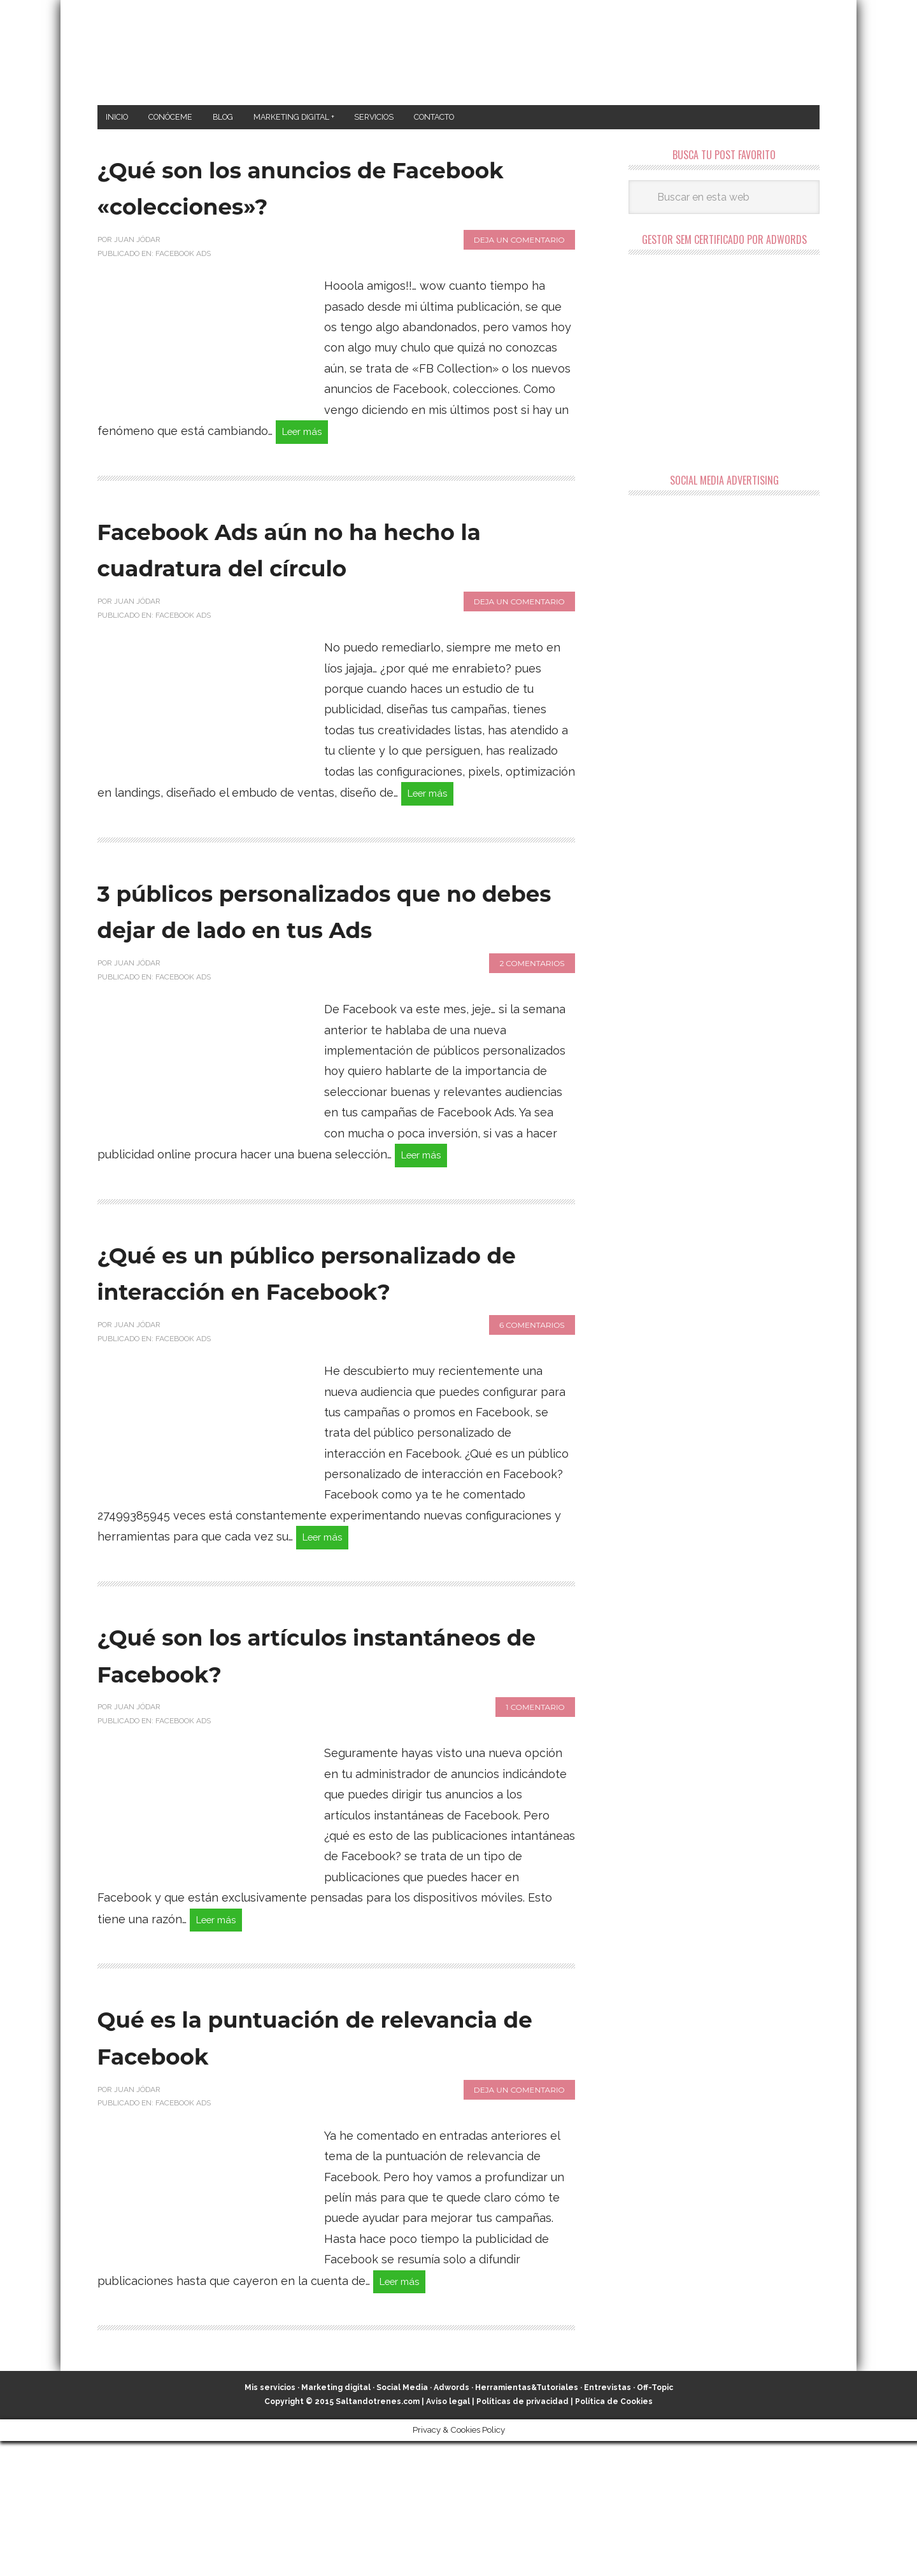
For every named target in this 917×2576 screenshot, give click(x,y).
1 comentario (535, 1835)
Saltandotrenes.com (378, 2536)
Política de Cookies (614, 2536)
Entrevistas (607, 2523)
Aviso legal (448, 2536)
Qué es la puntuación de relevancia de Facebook (292, 2167)
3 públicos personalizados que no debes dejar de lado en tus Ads (314, 975)
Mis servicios (270, 2523)
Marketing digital (336, 2523)
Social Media (402, 2523)
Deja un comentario (519, 243)
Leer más (307, 437)
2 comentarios (531, 1047)
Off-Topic (655, 2523)
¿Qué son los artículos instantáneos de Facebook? (317, 1781)
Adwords (451, 2523)
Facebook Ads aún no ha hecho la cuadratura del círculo (294, 573)
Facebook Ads (183, 257)
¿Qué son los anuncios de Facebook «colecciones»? (300, 190)
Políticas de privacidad (522, 2536)
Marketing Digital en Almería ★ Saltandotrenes (459, 53)
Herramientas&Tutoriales (526, 2523)
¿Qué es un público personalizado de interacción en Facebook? (328, 1377)
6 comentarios (532, 1449)
